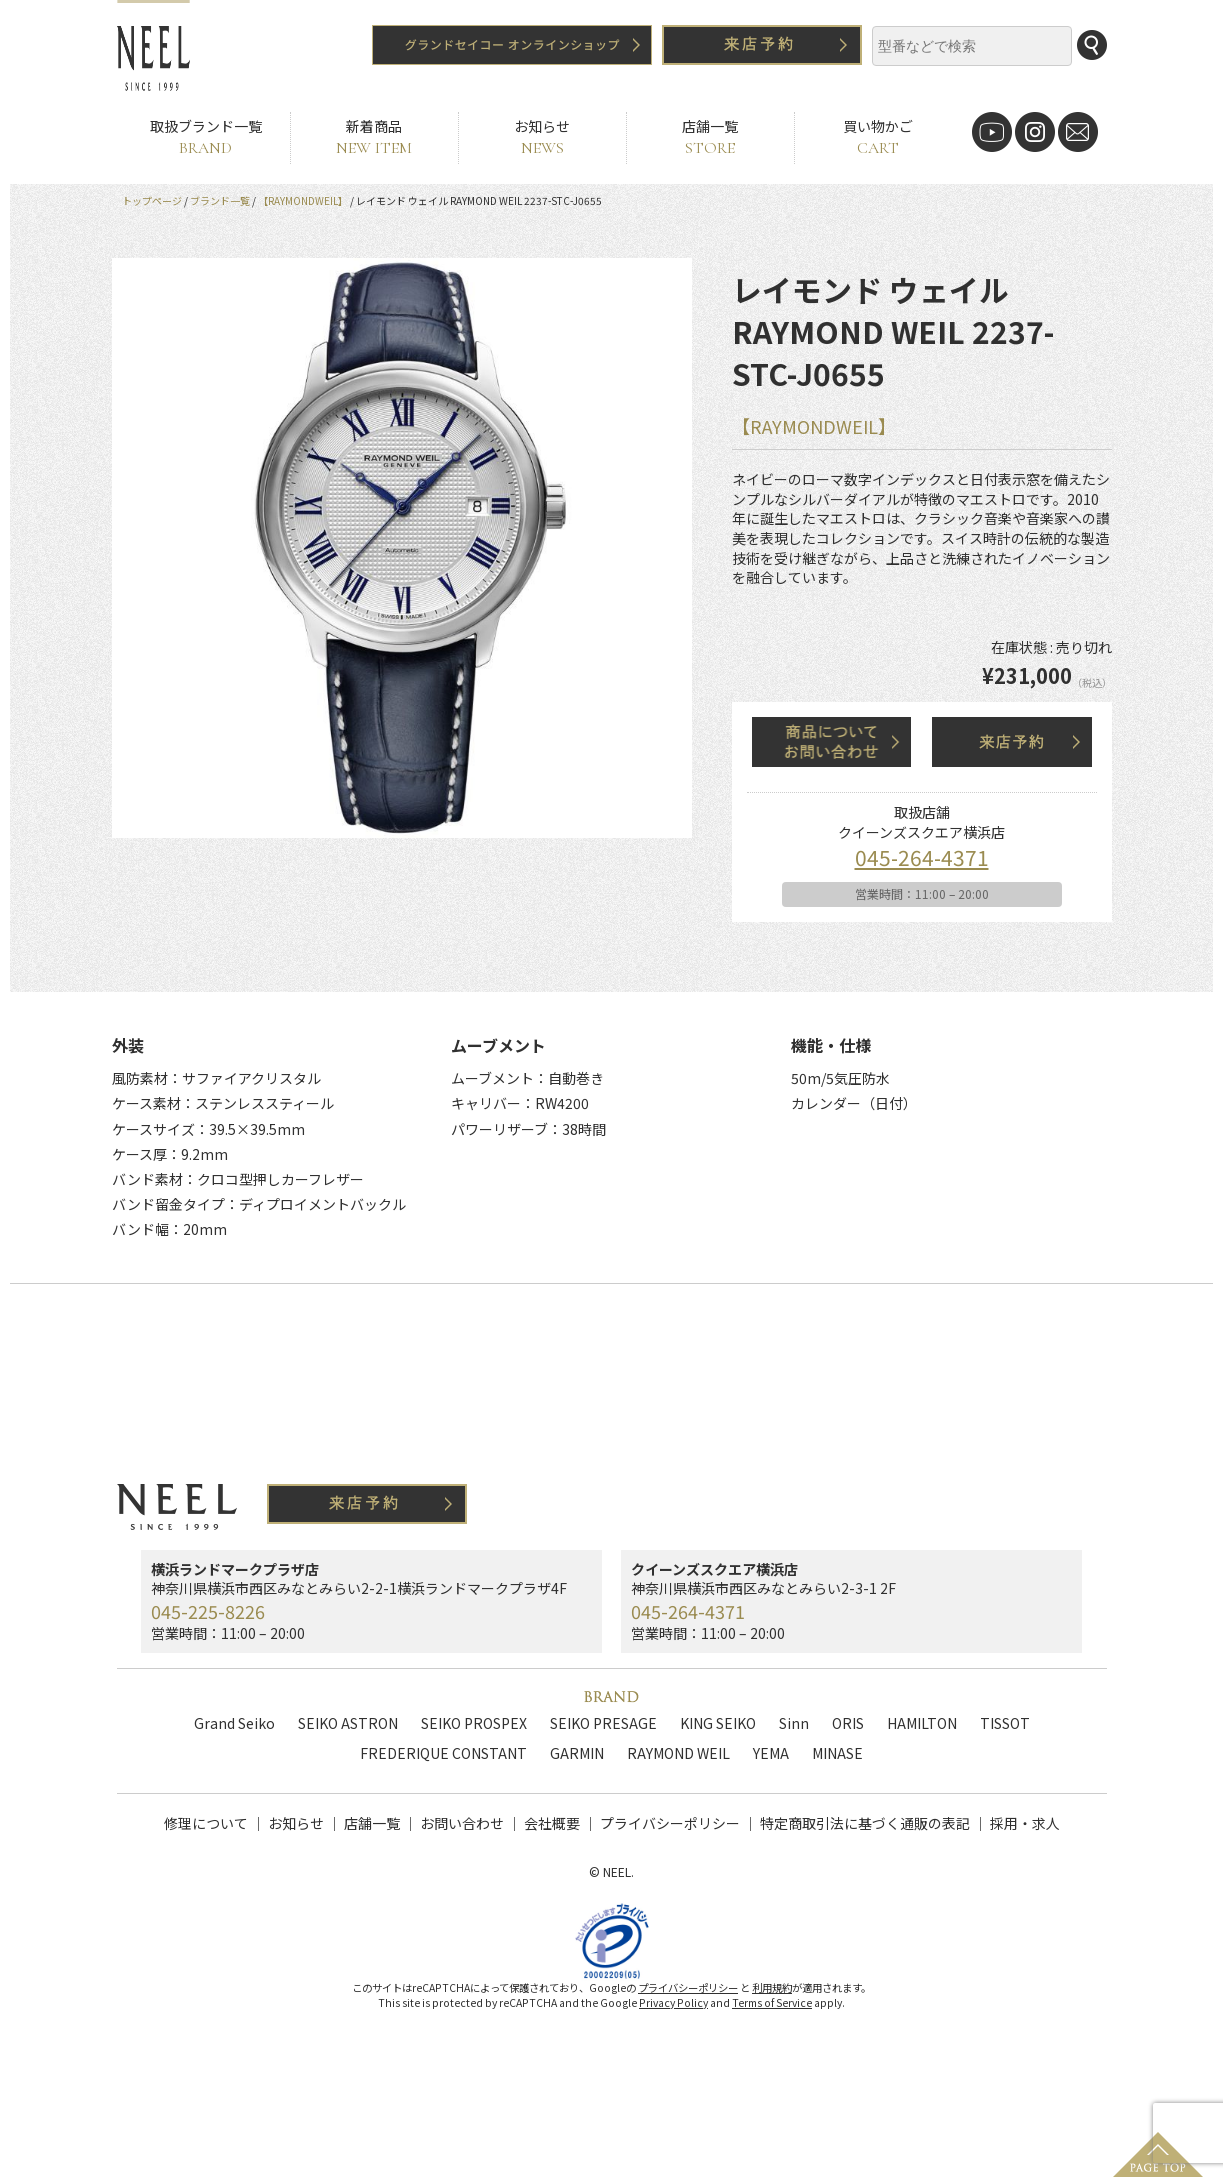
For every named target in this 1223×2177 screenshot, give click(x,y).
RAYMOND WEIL (678, 1753)
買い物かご (878, 137)
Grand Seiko (234, 1723)
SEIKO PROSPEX (474, 1723)
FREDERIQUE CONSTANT (443, 1753)
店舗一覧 (710, 137)
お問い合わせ (462, 1823)
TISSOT (1005, 1723)
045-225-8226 (208, 1611)
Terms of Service (772, 2023)
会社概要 (552, 1823)
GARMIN (577, 1753)
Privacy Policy (673, 2023)
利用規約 (772, 2008)
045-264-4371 (922, 857)
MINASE (837, 1753)
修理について (206, 1823)
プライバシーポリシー (670, 1823)
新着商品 (374, 137)
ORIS (848, 1723)
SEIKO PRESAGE (603, 1723)
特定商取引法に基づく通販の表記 (865, 1823)
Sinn (794, 1723)
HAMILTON (922, 1723)
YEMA (771, 1753)
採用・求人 (1025, 1823)
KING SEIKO (718, 1723)
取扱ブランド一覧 (206, 137)
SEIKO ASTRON (348, 1723)
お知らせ (542, 137)
